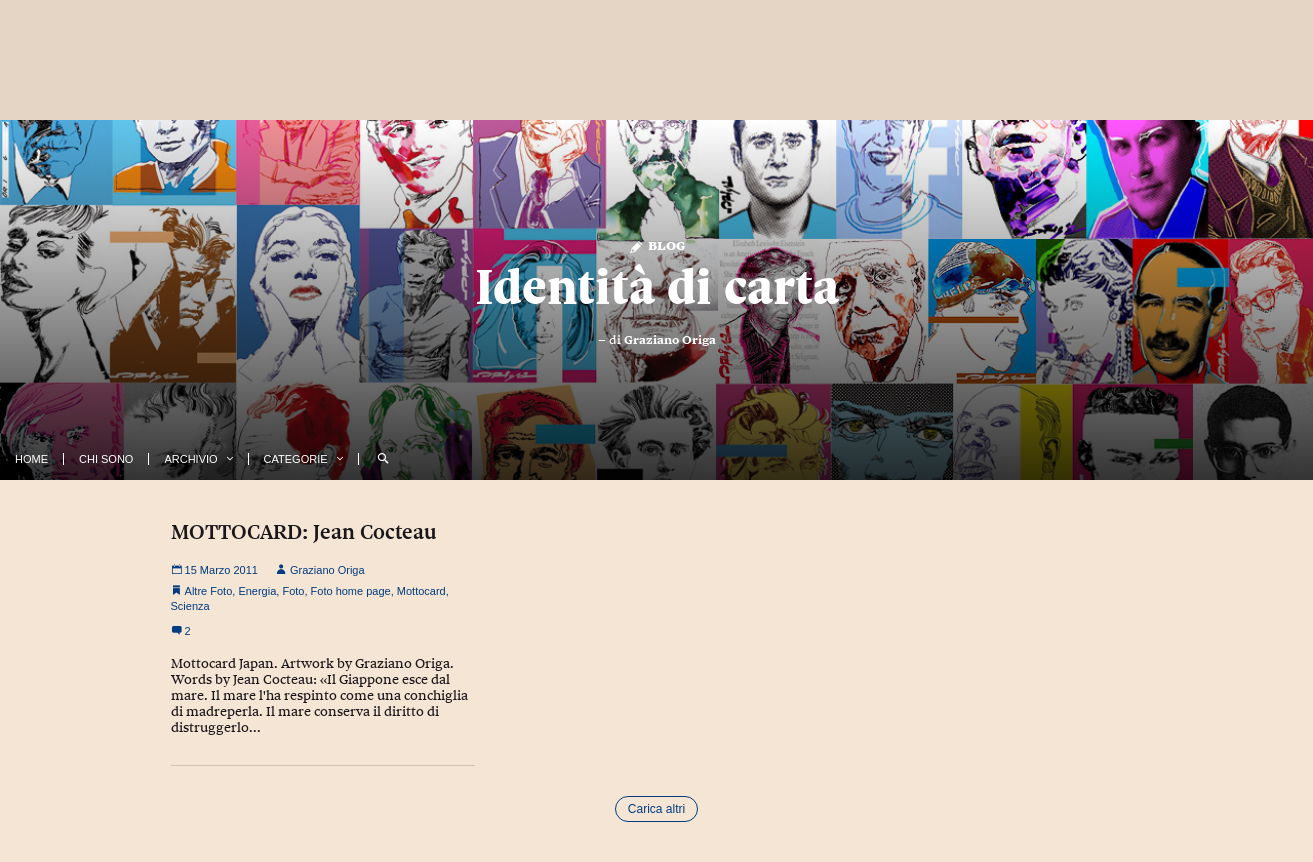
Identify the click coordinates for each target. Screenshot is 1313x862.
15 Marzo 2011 (214, 570)
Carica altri (656, 809)
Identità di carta (657, 287)
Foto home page (351, 591)
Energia (257, 591)
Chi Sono (106, 459)
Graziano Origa (670, 340)
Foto (293, 591)
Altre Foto (209, 591)
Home (31, 459)
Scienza (190, 606)
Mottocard (421, 591)
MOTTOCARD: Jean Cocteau (304, 532)
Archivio (190, 459)
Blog (656, 244)
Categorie (296, 459)
